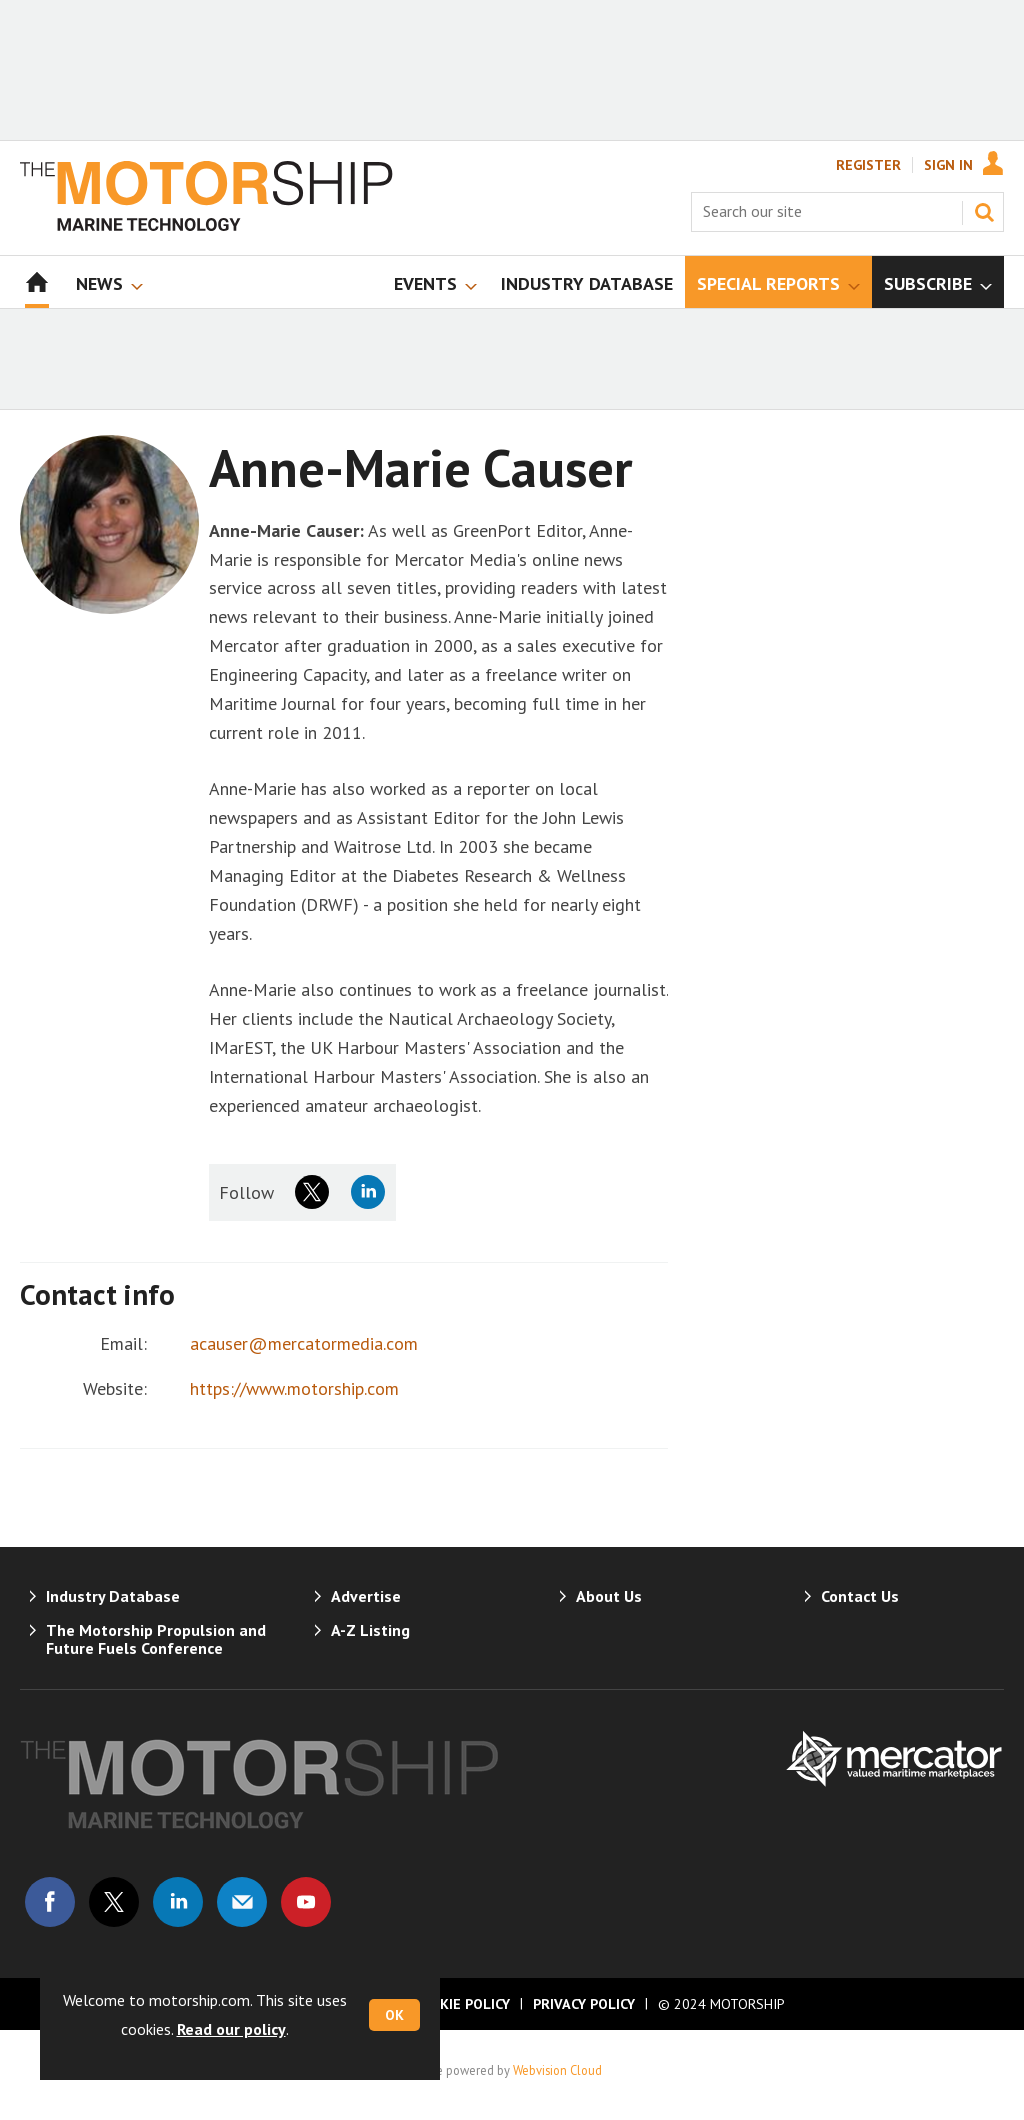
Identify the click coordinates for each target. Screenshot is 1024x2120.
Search (984, 212)
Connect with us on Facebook (50, 1902)
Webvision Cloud (557, 2070)
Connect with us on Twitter (114, 1902)
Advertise (366, 1596)
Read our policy (231, 2029)
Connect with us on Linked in (178, 1902)
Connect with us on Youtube (306, 1902)
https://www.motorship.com (294, 1388)
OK (394, 2015)
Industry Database (113, 1596)
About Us (609, 1596)
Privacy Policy (584, 2004)
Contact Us (860, 1596)
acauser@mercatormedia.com (304, 1343)
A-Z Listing (370, 1630)
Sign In (948, 165)
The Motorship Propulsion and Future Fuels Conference (156, 1639)
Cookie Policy (461, 2004)
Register (868, 165)
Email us (242, 1902)
